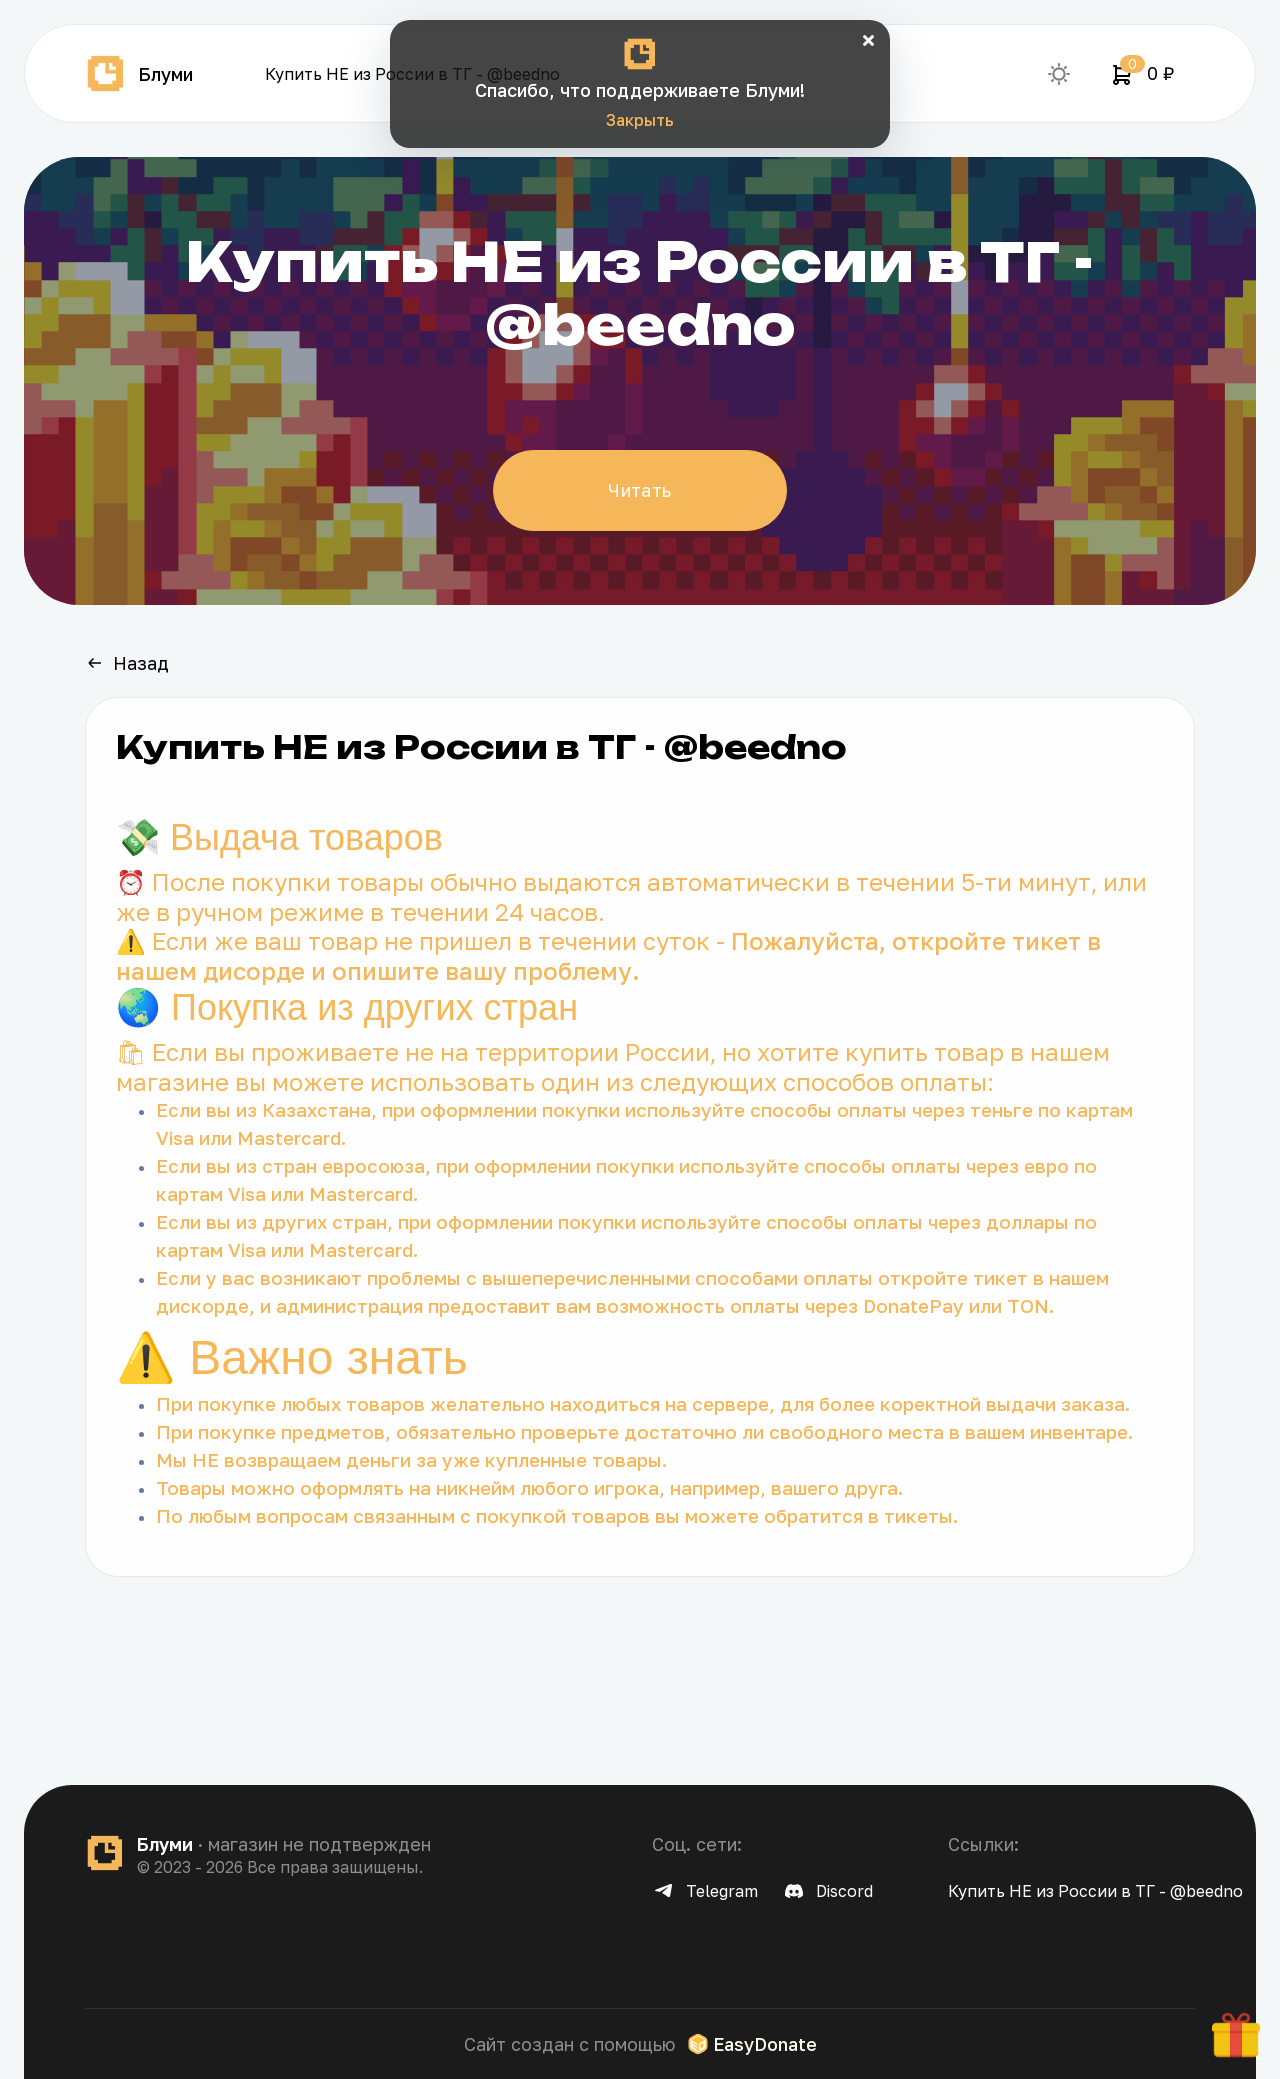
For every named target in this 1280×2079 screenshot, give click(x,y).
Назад (127, 663)
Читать (640, 490)
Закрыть (640, 120)
